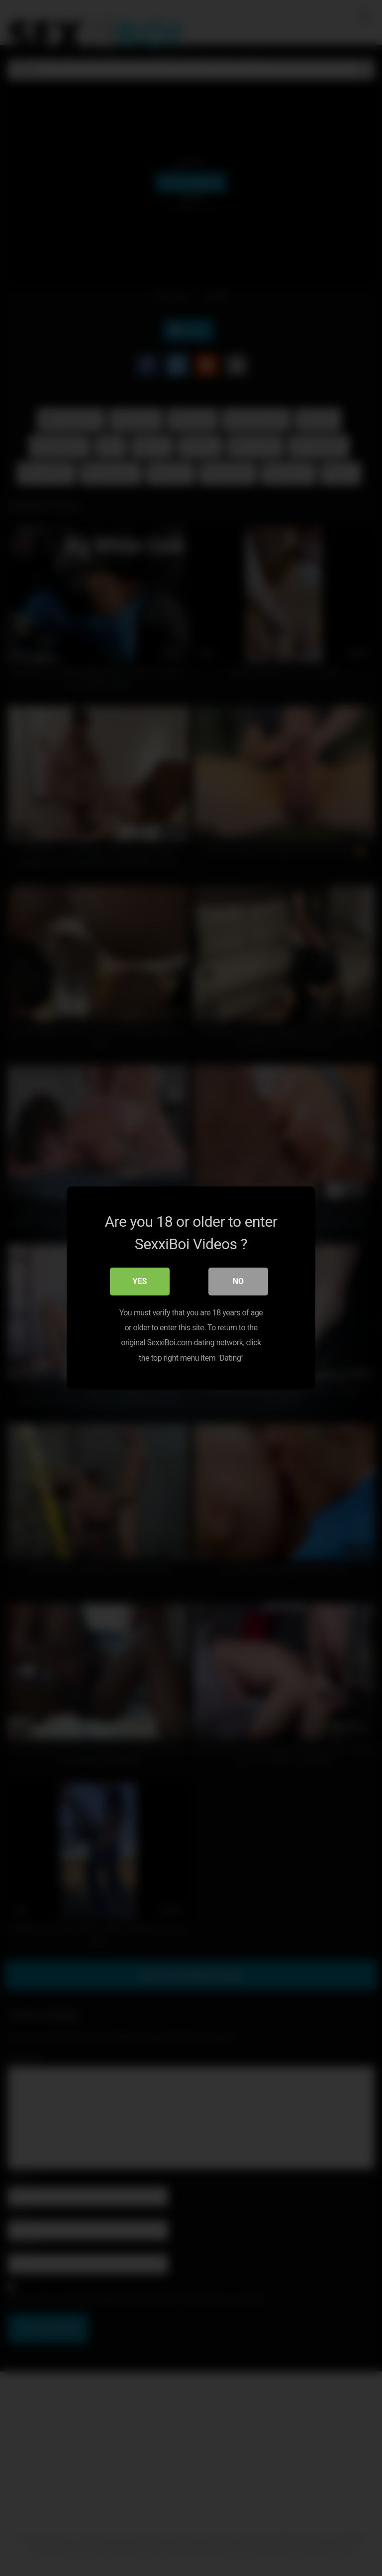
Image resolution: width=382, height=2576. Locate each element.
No (238, 1281)
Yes (140, 1281)
